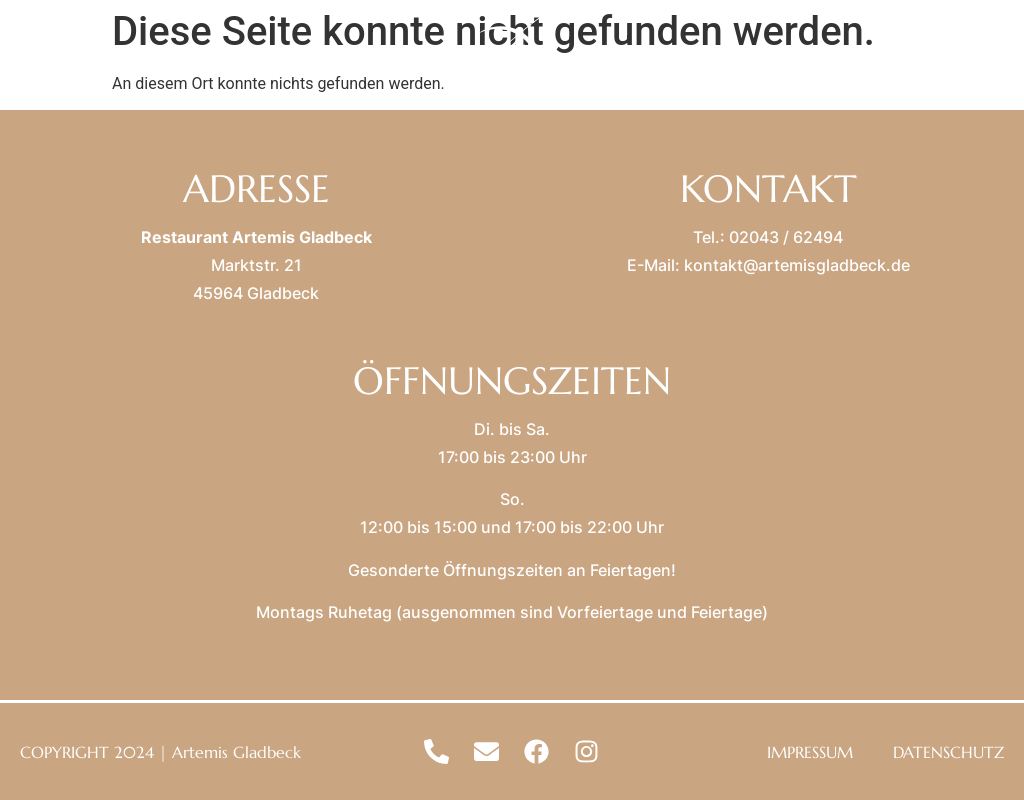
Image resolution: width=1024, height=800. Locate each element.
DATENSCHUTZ (948, 752)
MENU (104, 60)
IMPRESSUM (810, 752)
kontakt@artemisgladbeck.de (797, 265)
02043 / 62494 (786, 237)
